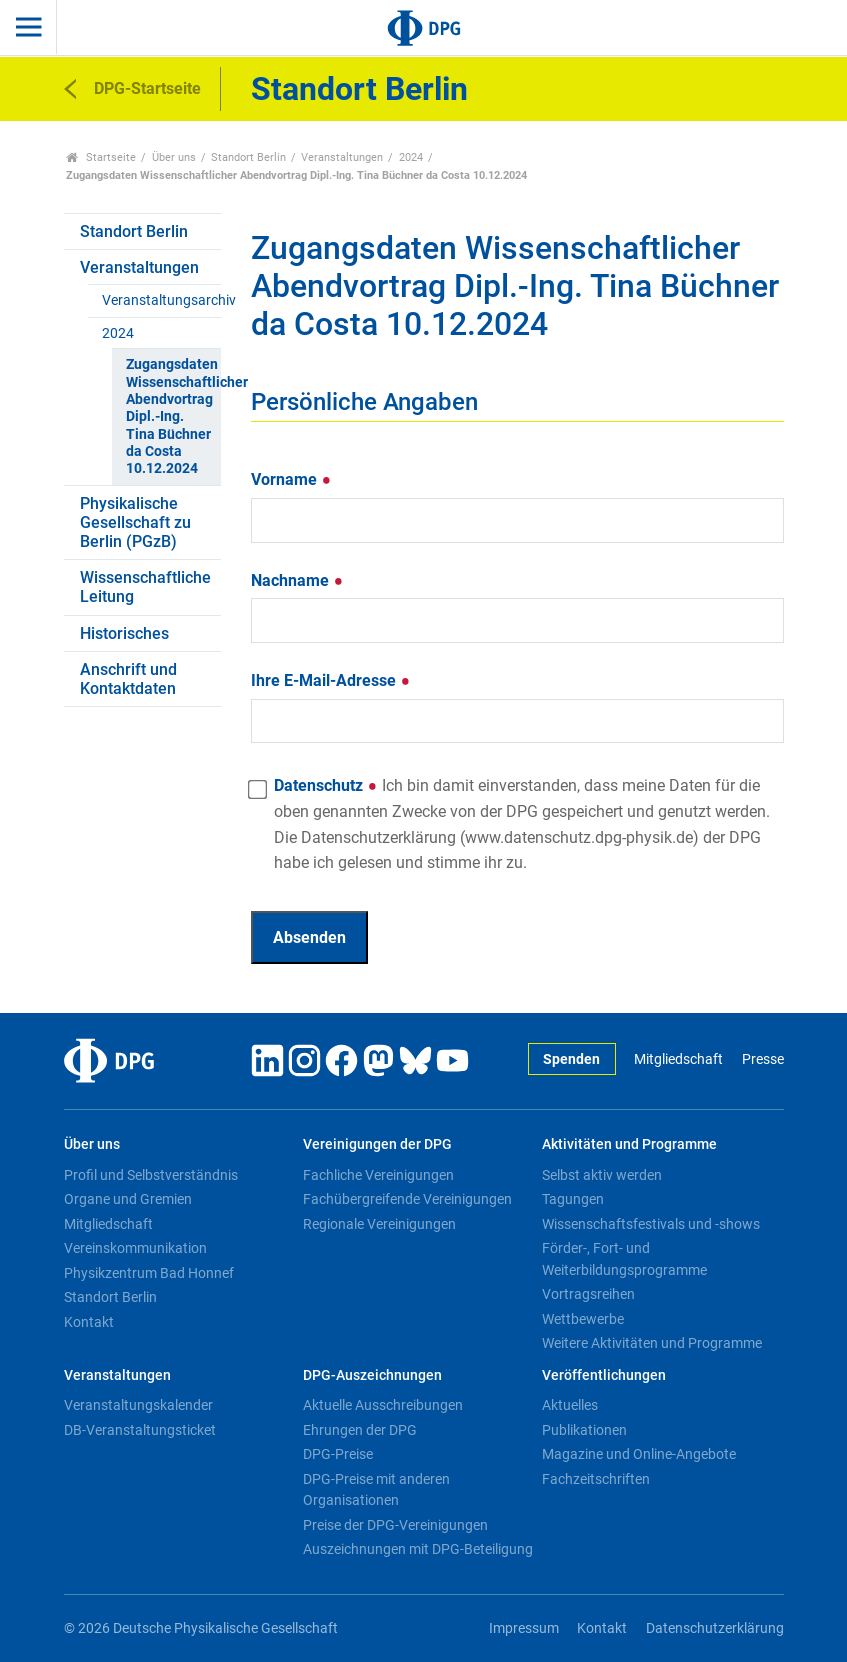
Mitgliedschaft (678, 1059)
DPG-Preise (338, 1454)
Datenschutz (522, 824)
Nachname (297, 580)
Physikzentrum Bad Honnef (149, 1273)
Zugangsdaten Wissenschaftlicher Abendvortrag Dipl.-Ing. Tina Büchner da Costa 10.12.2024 (173, 416)
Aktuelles (570, 1405)
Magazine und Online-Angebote (639, 1454)
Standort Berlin (248, 157)
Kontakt (89, 1322)
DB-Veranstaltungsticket (140, 1430)
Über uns (174, 157)
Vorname (291, 479)
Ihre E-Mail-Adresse (331, 680)
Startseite (101, 157)
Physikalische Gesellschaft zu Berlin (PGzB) (135, 522)
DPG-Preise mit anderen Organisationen (376, 1490)
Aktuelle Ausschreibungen (383, 1405)
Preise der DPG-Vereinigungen (395, 1525)
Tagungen (573, 1199)
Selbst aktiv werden (602, 1175)
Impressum (524, 1628)
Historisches (124, 633)
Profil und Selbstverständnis (151, 1175)
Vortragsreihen (588, 1294)
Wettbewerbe (583, 1319)
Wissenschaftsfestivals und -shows (651, 1224)
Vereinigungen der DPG (377, 1144)
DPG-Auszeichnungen (372, 1375)
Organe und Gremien (128, 1199)
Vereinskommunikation (135, 1248)
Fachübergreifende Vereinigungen (407, 1199)
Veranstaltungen (342, 157)
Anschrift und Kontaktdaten (128, 679)
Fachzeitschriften (596, 1479)
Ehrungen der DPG (360, 1430)
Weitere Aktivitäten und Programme (652, 1343)
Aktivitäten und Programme (629, 1144)
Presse (763, 1059)
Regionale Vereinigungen (379, 1224)
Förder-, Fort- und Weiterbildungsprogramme (624, 1259)
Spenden (571, 1059)
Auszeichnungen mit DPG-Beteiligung (418, 1549)
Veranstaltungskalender (138, 1405)
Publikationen (584, 1430)
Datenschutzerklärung (715, 1628)
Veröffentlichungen (604, 1375)
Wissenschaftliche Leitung (145, 587)
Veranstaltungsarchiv (161, 300)
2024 (411, 157)
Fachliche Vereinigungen (378, 1175)
